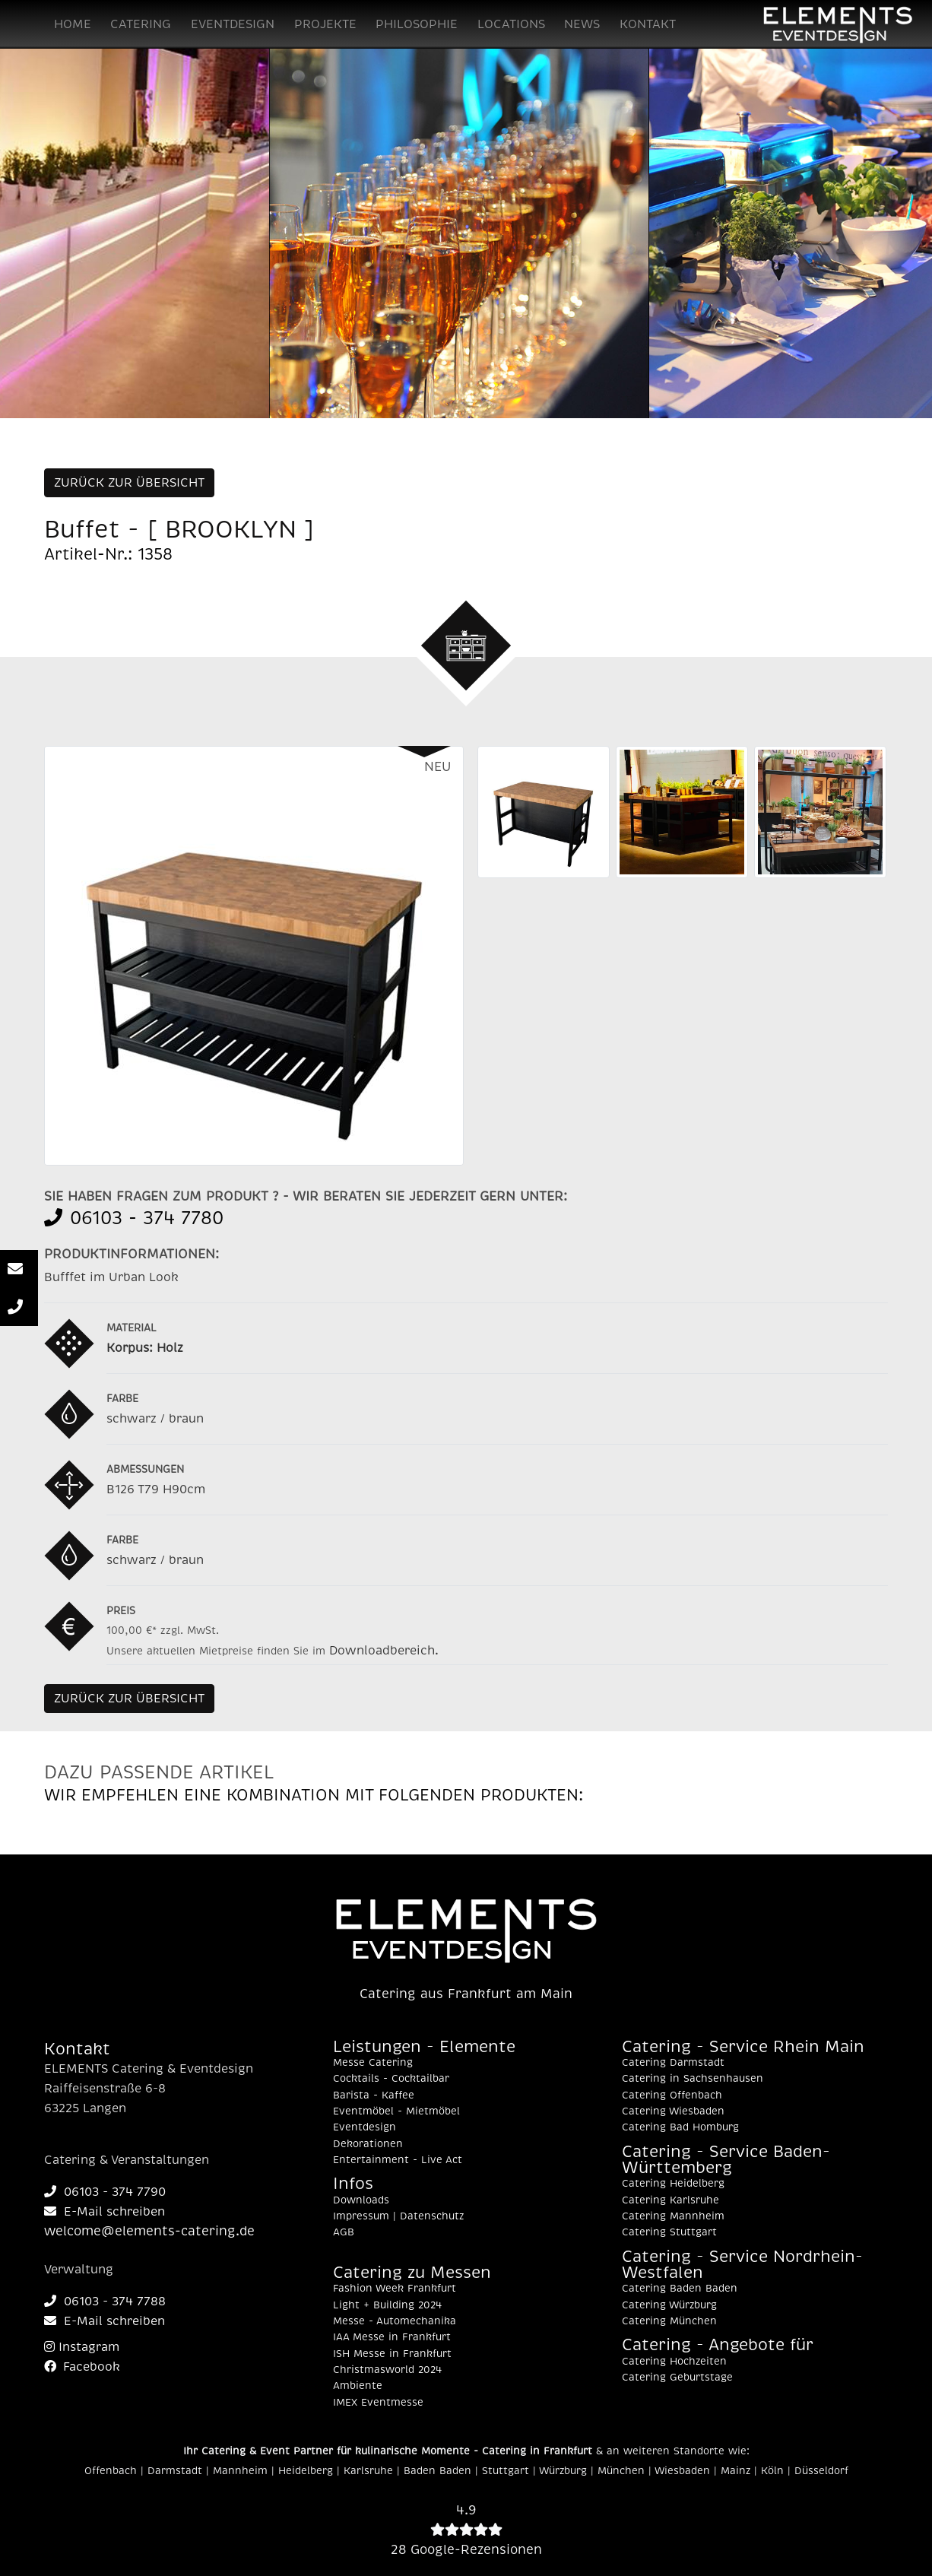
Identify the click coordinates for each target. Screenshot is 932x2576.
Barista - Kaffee (373, 2095)
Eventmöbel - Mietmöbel (396, 2111)
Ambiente (357, 2386)
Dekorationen (368, 2144)
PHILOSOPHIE (417, 24)
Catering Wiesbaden (673, 2111)
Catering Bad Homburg (680, 2127)
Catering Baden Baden (679, 2288)
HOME (72, 24)
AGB (343, 2232)
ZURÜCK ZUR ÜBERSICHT (129, 482)
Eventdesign (364, 2127)
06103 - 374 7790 (105, 2192)
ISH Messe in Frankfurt (392, 2354)
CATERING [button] (140, 24)
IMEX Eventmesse (378, 2402)
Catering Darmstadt (673, 2063)
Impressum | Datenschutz (398, 2216)
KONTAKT (648, 24)
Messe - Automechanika (394, 2321)
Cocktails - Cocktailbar (391, 2079)
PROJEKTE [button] (325, 24)
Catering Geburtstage (677, 2377)
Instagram (81, 2347)
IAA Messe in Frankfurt (392, 2337)
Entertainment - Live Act (397, 2160)
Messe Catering (373, 2063)
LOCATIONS (511, 24)
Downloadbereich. (384, 1650)
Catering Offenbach (672, 2095)
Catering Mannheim (673, 2216)
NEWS (582, 24)
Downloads (361, 2200)
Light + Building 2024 (387, 2305)
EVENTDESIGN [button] (232, 24)
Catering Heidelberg (673, 2184)
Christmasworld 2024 (387, 2370)
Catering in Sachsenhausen (692, 2079)
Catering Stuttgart (669, 2232)
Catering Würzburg (669, 2305)
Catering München (669, 2321)
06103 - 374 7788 (105, 2301)
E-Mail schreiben (104, 2211)
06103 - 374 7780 (133, 1218)
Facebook (82, 2367)
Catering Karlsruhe (670, 2200)
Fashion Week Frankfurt (394, 2288)
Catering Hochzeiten (674, 2361)
